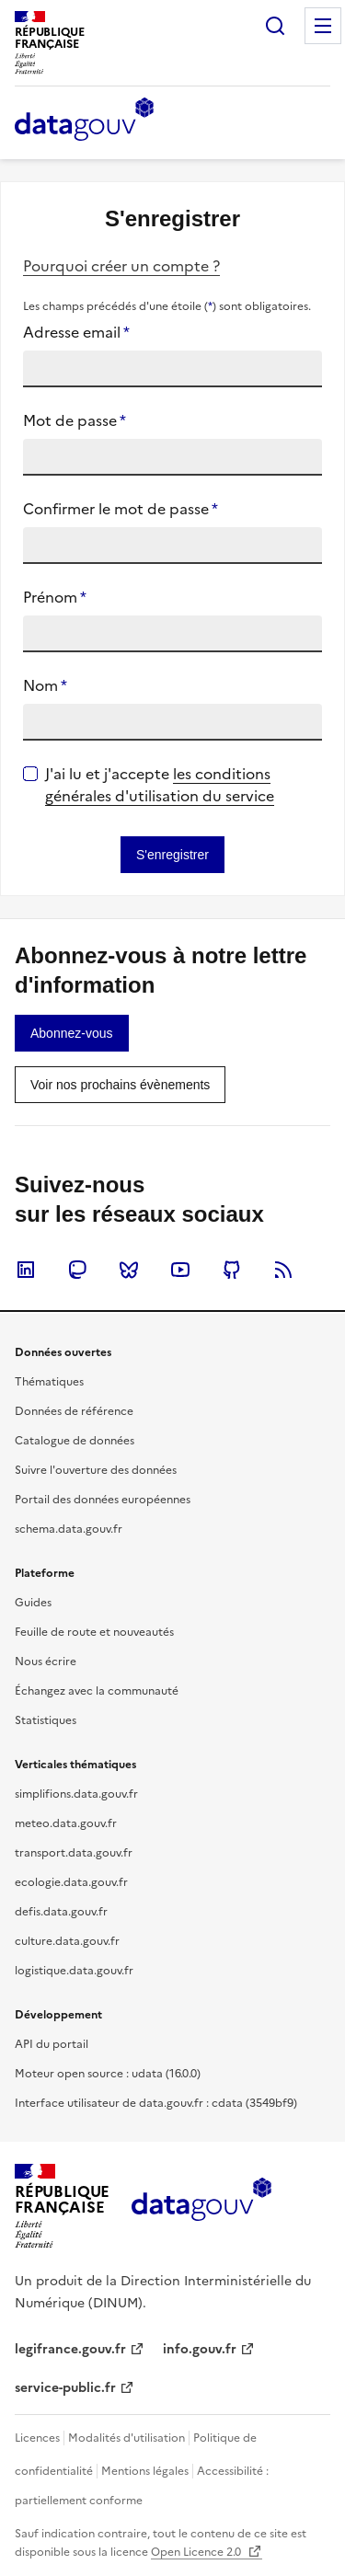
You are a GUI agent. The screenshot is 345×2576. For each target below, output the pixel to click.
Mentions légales (145, 2471)
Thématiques (49, 1382)
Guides (33, 1602)
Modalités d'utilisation (126, 2438)
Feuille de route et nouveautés (94, 1632)
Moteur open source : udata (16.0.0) (108, 2073)
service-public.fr (65, 2388)
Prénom (54, 597)
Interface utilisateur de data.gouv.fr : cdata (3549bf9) (156, 2103)
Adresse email (76, 332)
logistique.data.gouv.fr (74, 1970)
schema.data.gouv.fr (68, 1529)
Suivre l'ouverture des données (96, 1470)
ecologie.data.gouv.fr (71, 1882)
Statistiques (45, 1720)
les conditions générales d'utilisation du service (159, 785)
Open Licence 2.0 (197, 2552)
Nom (45, 685)
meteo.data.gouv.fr (66, 1823)
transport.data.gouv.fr (73, 1853)
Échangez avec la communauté (96, 1691)
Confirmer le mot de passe (120, 509)
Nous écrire (45, 1661)
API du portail (51, 2044)
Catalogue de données (74, 1440)
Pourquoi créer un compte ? (121, 266)
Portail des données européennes (102, 1499)
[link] (72, 1033)
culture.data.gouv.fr (67, 1941)
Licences (37, 2438)
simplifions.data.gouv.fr (76, 1794)
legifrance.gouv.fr (70, 2349)
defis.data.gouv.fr (61, 1911)
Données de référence (74, 1411)
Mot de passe (74, 420)
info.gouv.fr (199, 2349)
